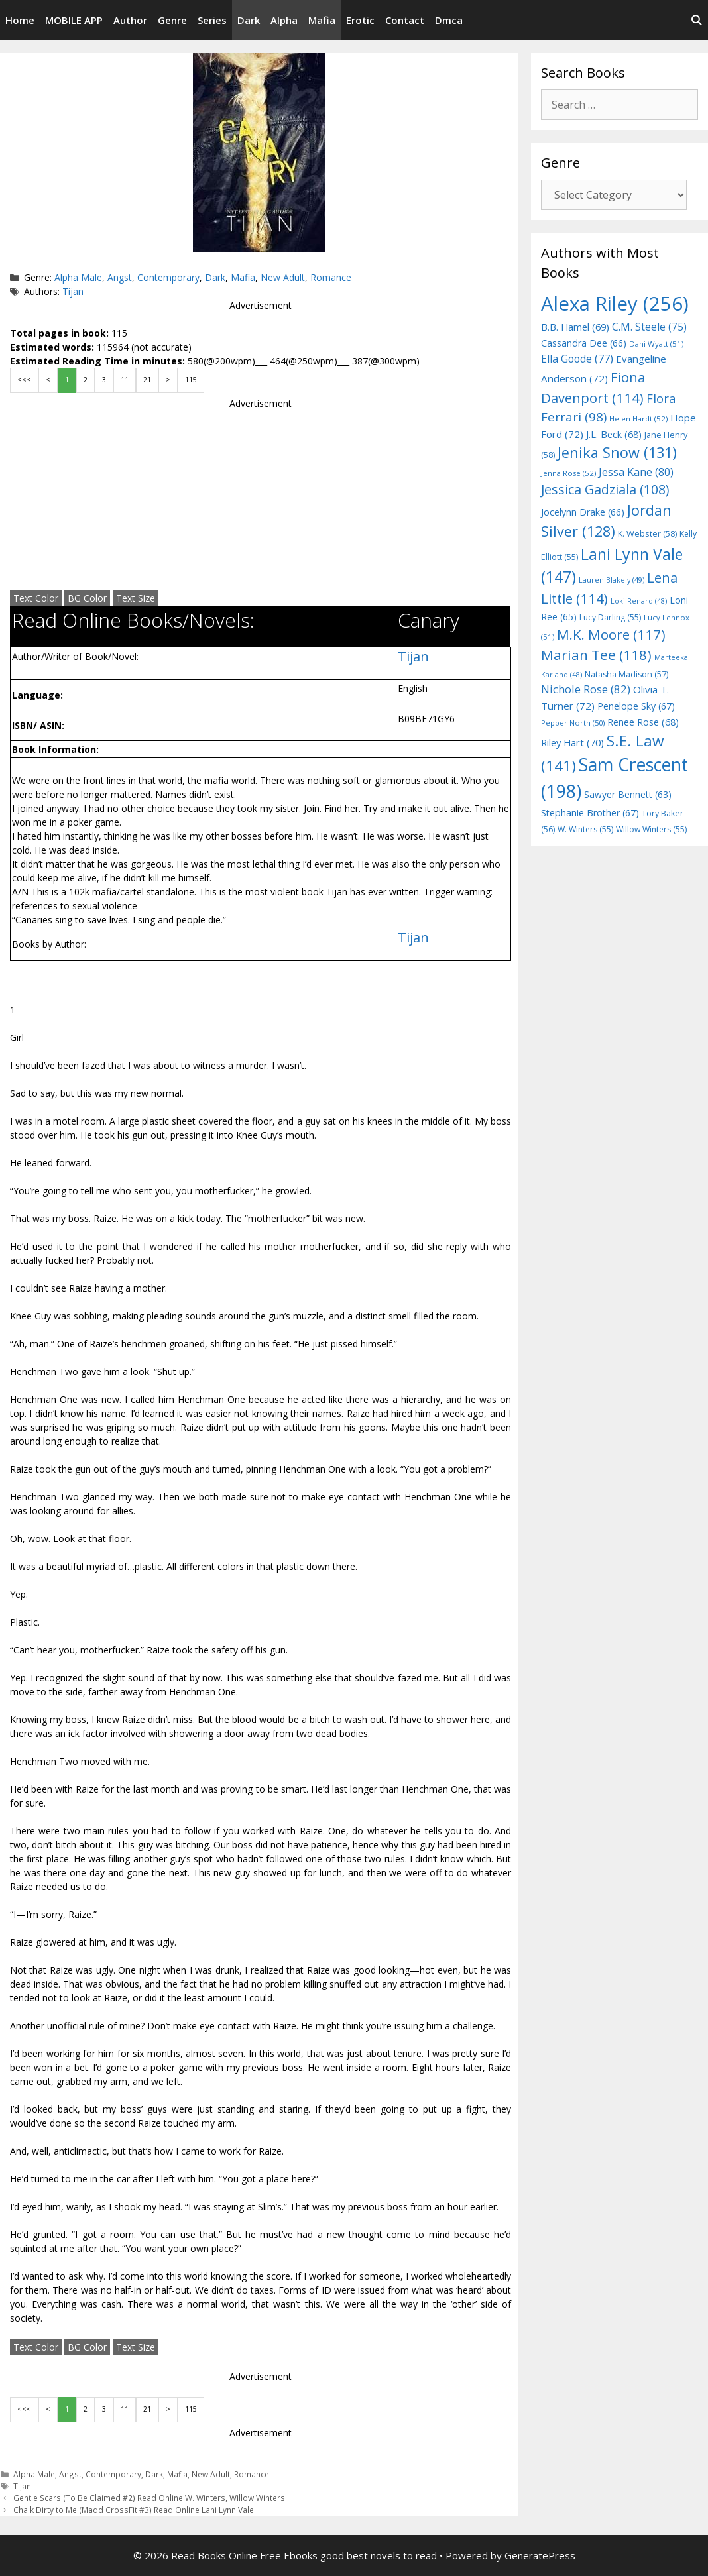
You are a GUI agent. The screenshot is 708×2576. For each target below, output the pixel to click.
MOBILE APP (74, 20)
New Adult (283, 277)
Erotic (360, 20)
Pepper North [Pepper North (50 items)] (573, 723)
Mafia (321, 20)
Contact (404, 20)
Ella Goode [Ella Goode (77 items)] (577, 358)
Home (19, 20)
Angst (119, 277)
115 (191, 379)
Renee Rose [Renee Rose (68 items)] (643, 721)
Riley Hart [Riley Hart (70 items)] (572, 742)
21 (147, 379)
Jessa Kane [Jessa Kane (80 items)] (636, 472)
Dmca (449, 20)
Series (212, 20)
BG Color (87, 598)
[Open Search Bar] (696, 20)
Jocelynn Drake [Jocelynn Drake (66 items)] (582, 512)
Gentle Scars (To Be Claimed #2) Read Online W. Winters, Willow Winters (149, 2497)
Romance (330, 277)
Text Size (135, 598)
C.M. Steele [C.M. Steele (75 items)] (649, 326)
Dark (248, 20)
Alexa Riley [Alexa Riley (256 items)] (615, 303)
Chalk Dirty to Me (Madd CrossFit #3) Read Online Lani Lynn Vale (133, 2509)
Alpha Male (78, 277)
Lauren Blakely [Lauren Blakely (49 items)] (611, 580)
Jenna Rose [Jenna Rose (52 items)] (568, 473)
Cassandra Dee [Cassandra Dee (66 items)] (583, 343)
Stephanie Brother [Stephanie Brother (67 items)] (590, 813)
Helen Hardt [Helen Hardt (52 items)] (638, 418)
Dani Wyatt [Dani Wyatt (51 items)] (656, 344)
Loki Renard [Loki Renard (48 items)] (639, 601)
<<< (24, 379)
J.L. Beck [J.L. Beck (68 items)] (614, 434)
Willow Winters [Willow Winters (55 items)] (651, 829)
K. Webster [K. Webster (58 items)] (647, 533)
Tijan (73, 291)
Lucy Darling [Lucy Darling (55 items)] (610, 617)
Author (130, 20)
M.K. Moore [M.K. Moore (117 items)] (611, 634)
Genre (172, 20)
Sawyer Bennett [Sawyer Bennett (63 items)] (628, 794)
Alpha (284, 20)
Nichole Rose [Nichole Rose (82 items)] (585, 689)
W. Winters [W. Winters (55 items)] (585, 829)
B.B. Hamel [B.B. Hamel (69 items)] (575, 326)
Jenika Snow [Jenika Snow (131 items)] (617, 452)
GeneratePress (539, 2555)
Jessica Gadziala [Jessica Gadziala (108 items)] (605, 489)
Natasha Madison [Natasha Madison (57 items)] (626, 674)
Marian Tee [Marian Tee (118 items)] (596, 654)
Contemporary (168, 277)
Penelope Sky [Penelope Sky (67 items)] (636, 706)
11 (125, 379)
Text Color (35, 598)
